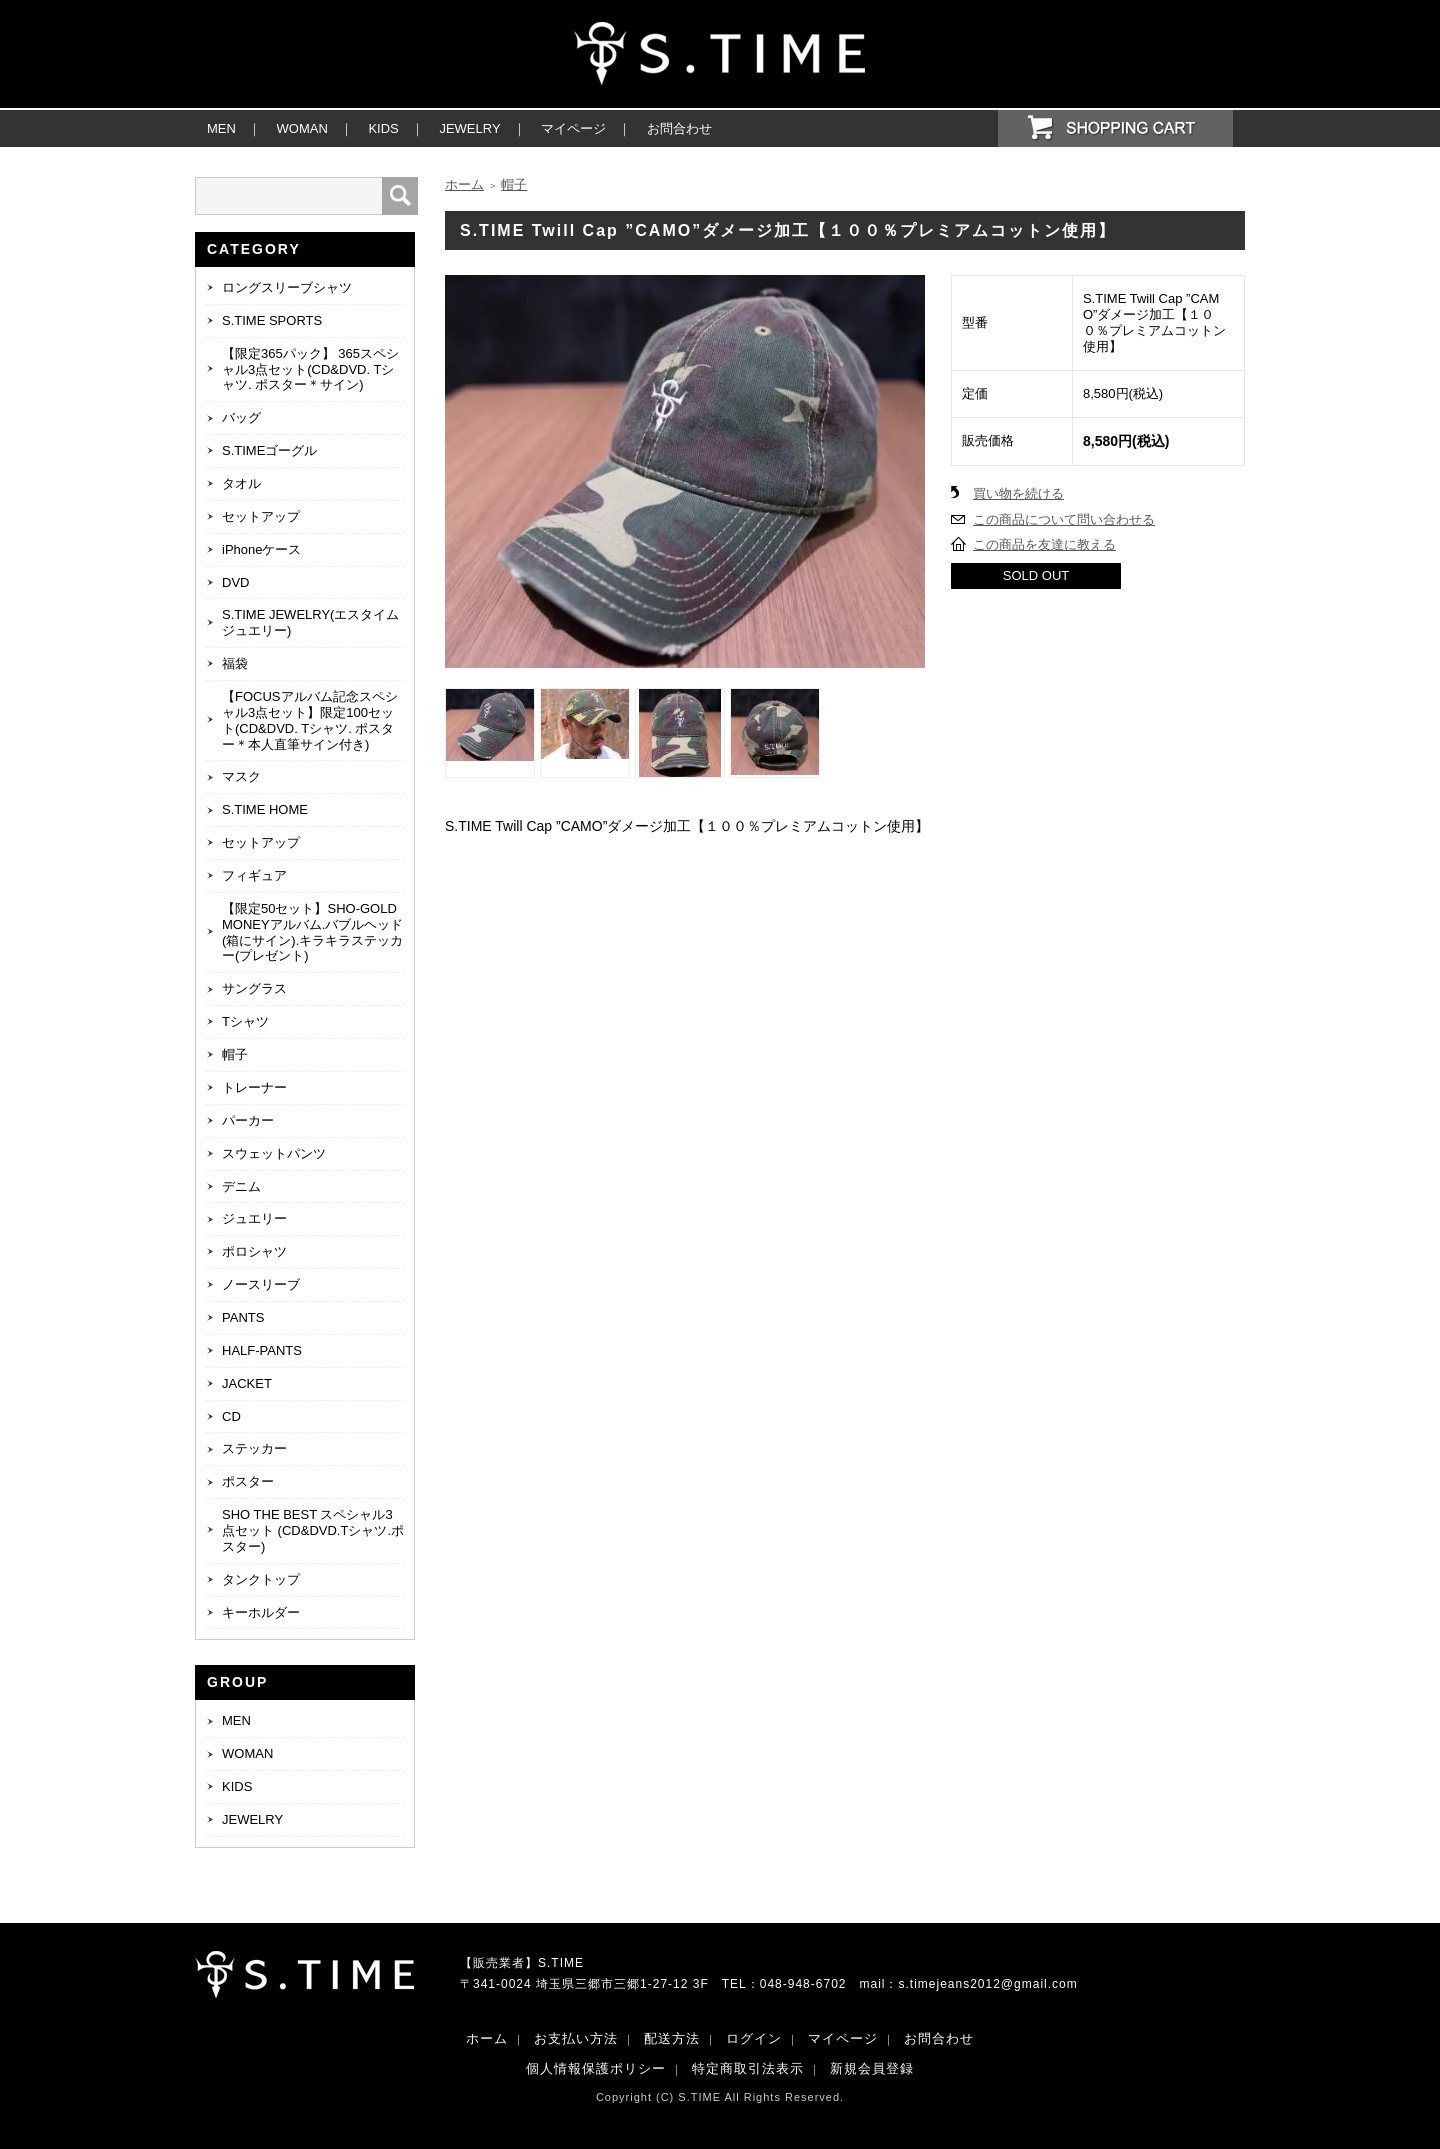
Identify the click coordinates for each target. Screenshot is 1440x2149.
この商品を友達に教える (1044, 544)
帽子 (235, 1054)
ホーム (464, 184)
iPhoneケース (261, 549)
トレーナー (254, 1087)
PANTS (243, 1317)
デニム (241, 1186)
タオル (241, 483)
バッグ (241, 417)
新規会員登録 (872, 2068)
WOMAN (302, 128)
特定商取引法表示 (748, 2068)
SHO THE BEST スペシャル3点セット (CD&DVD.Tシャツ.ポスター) (313, 1530)
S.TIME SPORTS (272, 320)
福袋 (235, 663)
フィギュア (254, 875)
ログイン (754, 2038)
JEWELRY (469, 128)
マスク (241, 776)
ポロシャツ (254, 1251)
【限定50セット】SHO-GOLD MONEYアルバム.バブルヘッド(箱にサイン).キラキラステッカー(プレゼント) (312, 932)
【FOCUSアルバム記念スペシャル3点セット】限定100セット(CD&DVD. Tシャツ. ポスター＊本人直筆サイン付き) (310, 720)
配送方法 (672, 2038)
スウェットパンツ (274, 1153)
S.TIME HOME (265, 809)
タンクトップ (261, 1579)
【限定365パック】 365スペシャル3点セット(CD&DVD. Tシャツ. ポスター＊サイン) (310, 369)
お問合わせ (679, 128)
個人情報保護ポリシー (596, 2068)
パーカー (248, 1120)
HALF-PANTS (262, 1350)
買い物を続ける (1018, 493)
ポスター (248, 1481)
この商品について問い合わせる (1064, 519)
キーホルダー (261, 1612)
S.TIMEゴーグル (269, 450)
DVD (235, 582)
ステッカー (254, 1448)
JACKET (247, 1383)
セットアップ (261, 516)
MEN (221, 128)
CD (231, 1416)
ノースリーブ (261, 1284)
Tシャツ (245, 1021)
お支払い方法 (576, 2038)
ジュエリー (254, 1218)
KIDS (383, 128)
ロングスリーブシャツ (287, 287)
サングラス (254, 988)
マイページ (573, 128)
